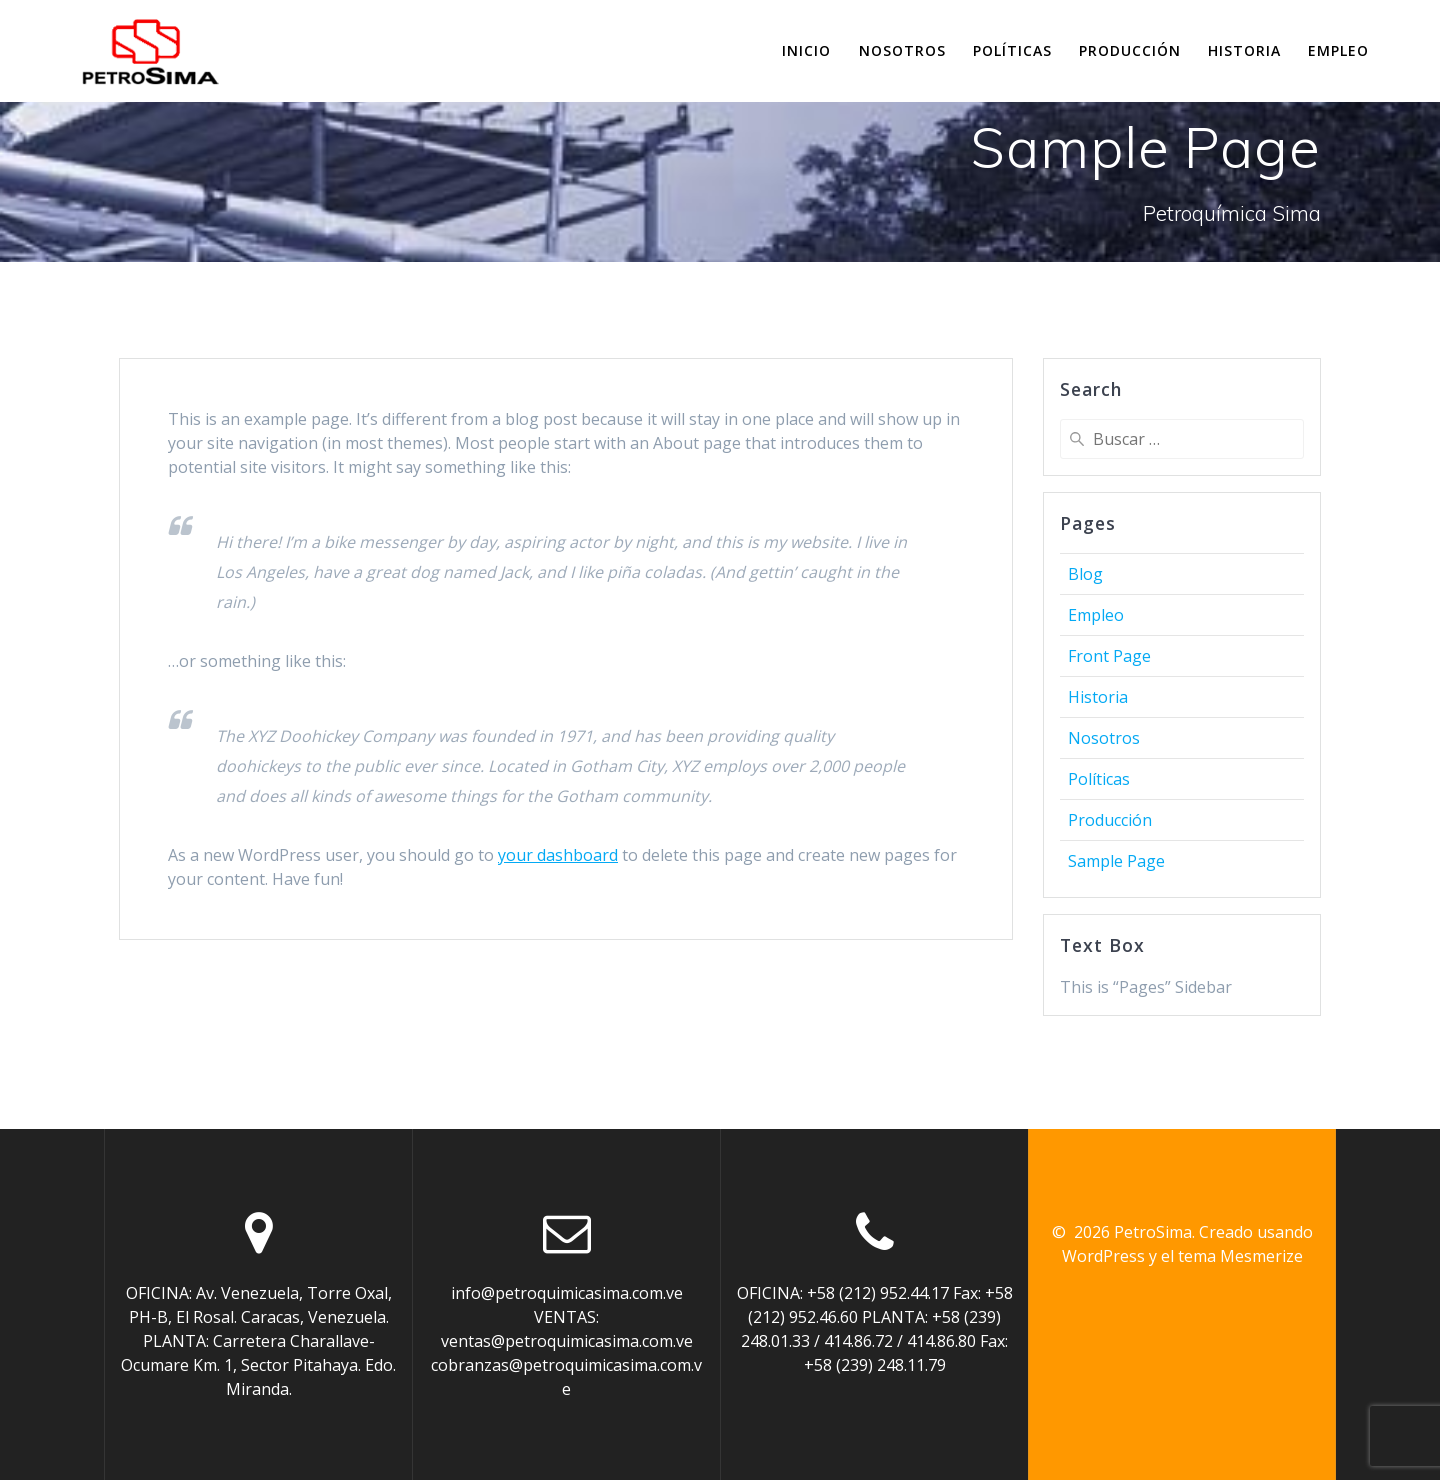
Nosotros (902, 50)
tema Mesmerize (1240, 1256)
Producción (1130, 50)
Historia (1244, 50)
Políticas (1012, 50)
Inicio (806, 50)
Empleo (1338, 50)
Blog (1085, 574)
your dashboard (558, 855)
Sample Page (1116, 861)
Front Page (1109, 656)
